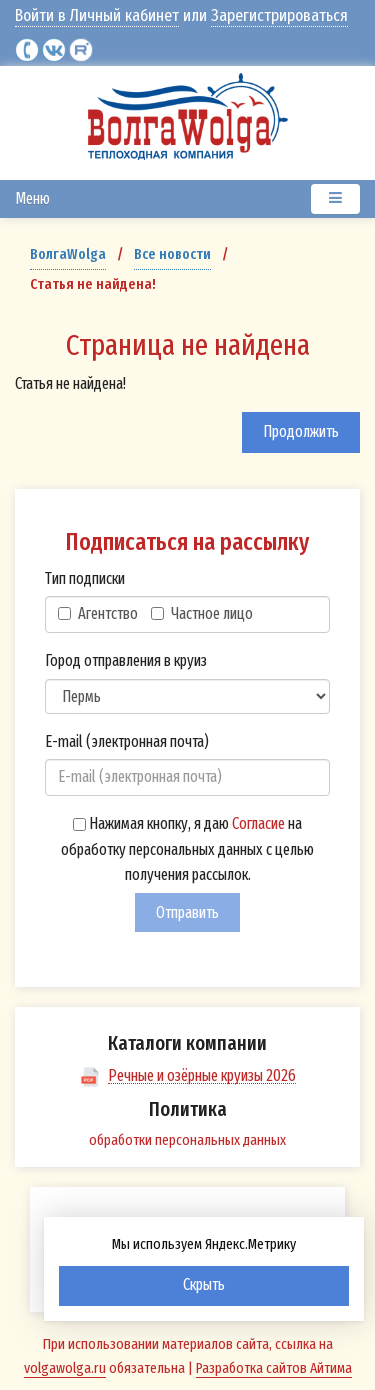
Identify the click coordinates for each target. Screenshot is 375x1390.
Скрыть (204, 1284)
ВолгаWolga (68, 254)
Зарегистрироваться (279, 15)
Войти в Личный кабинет (97, 15)
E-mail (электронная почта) (127, 741)
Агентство (98, 613)
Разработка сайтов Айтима (274, 1368)
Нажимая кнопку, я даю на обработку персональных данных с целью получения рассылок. (187, 849)
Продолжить (301, 431)
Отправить (187, 912)
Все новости (172, 254)
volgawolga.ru (65, 1368)
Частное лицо (202, 613)
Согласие (258, 823)
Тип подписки (85, 578)
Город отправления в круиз (126, 660)
